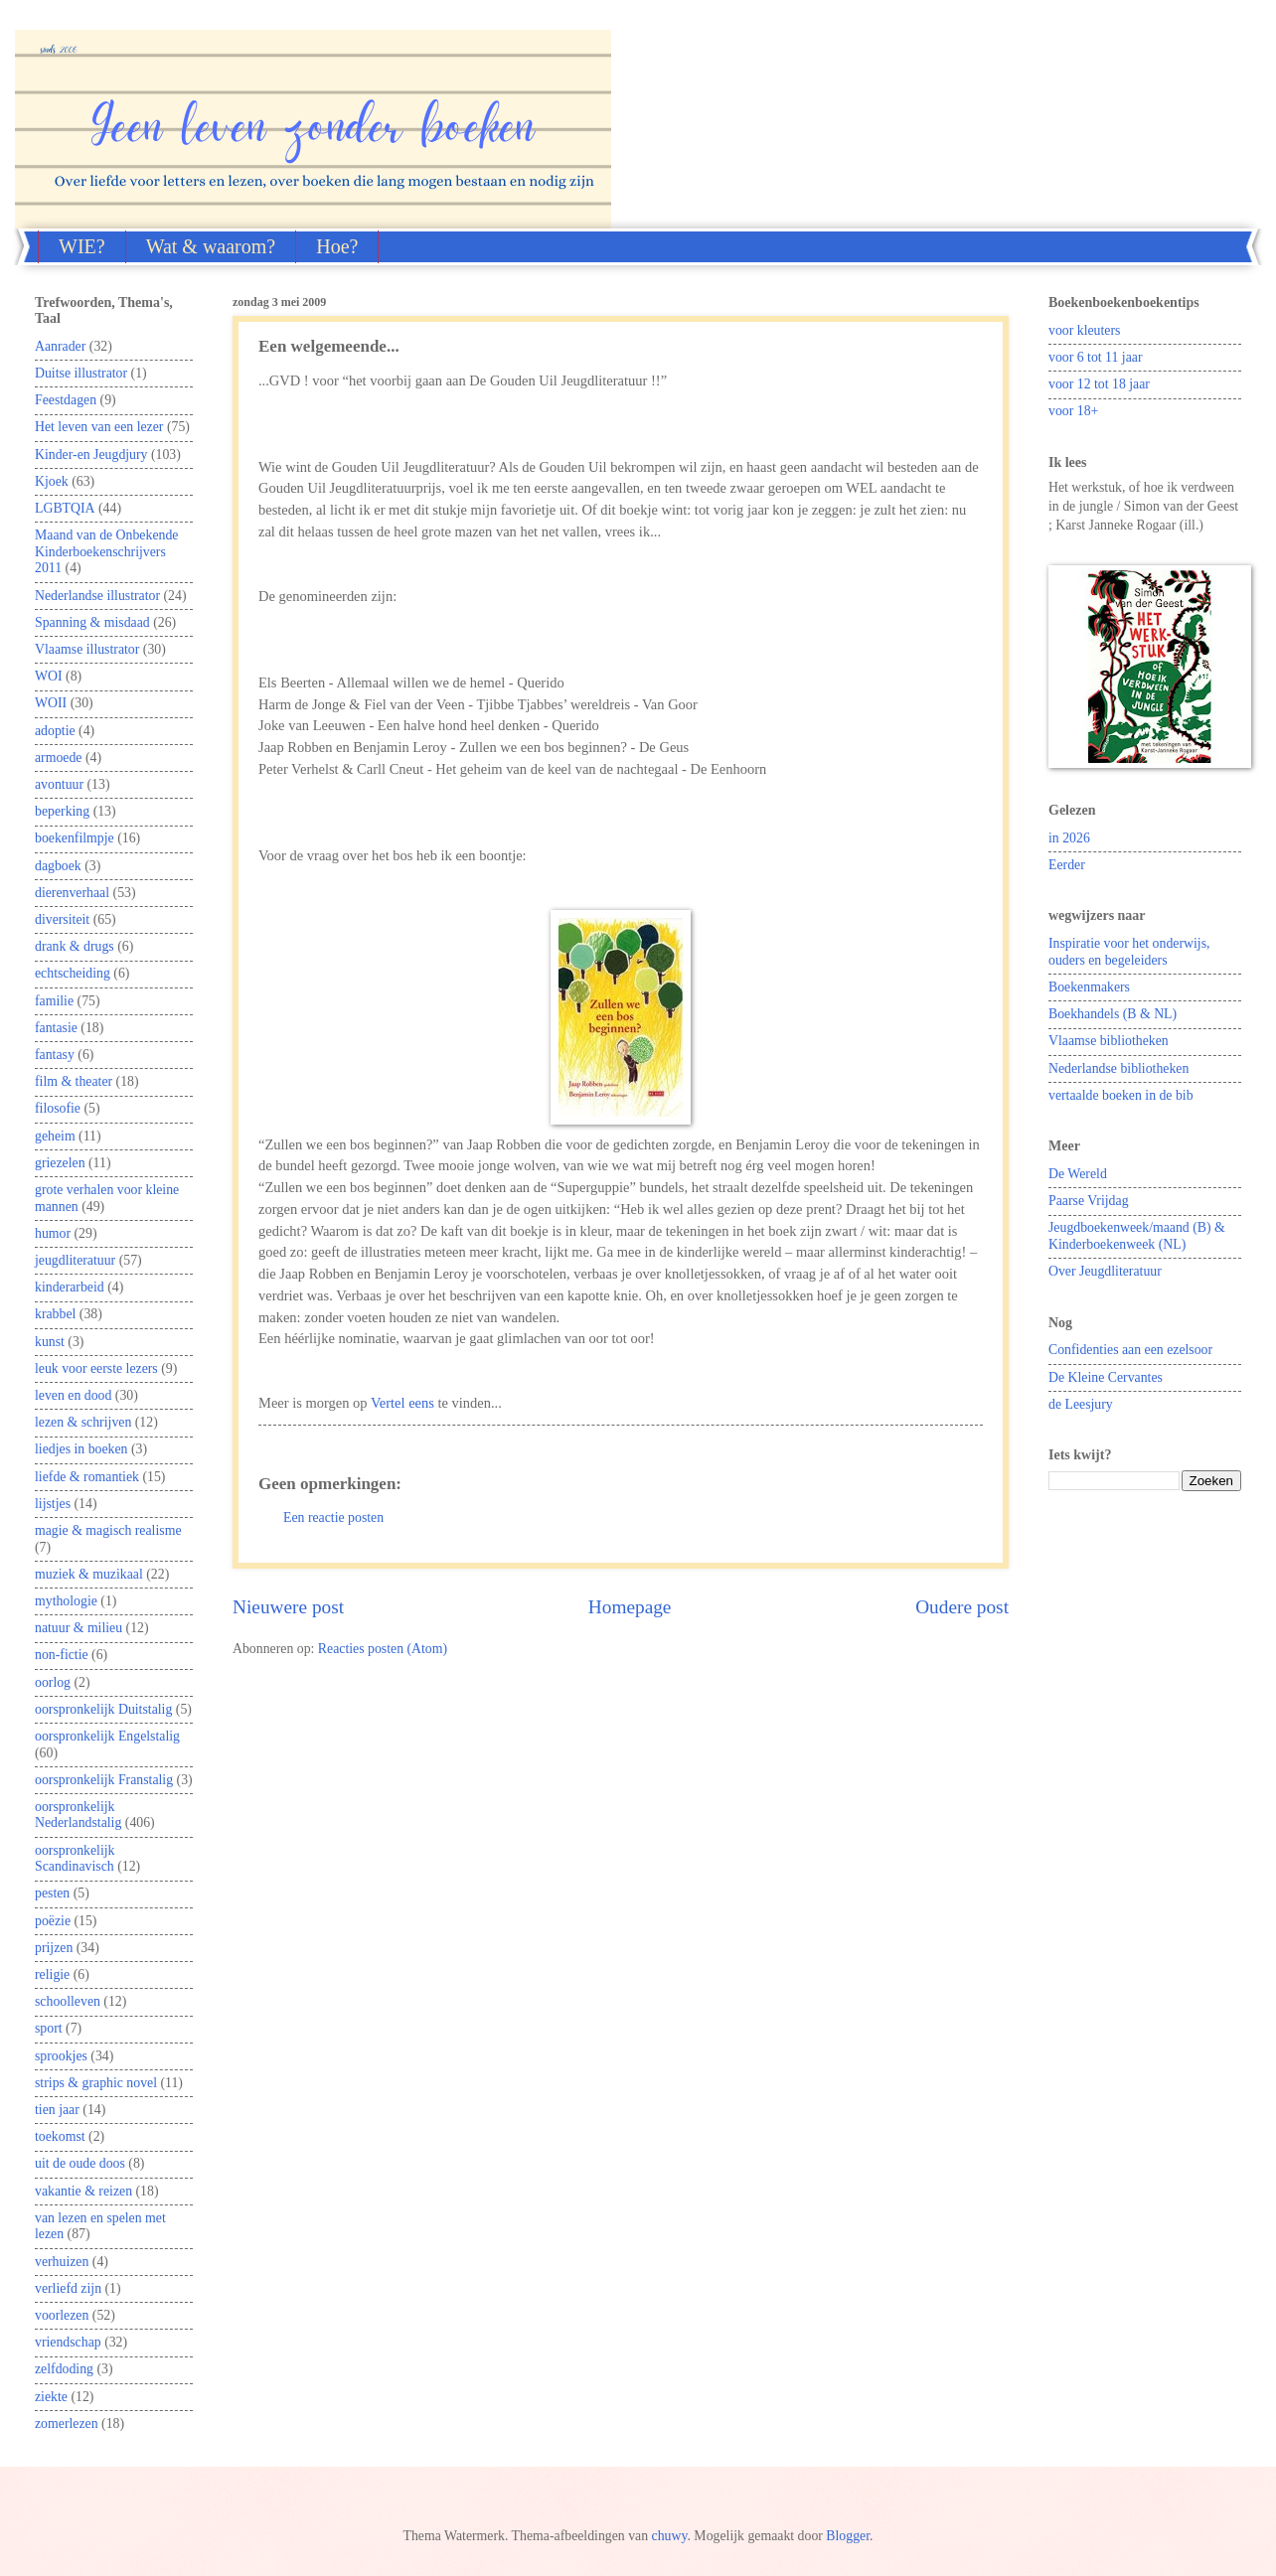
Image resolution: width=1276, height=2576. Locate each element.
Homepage (630, 1606)
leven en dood (73, 1395)
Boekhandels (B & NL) (1112, 1013)
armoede (58, 757)
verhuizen (61, 2261)
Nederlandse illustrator (97, 595)
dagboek (58, 865)
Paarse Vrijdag (1088, 1200)
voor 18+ (1073, 410)
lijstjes (53, 1503)
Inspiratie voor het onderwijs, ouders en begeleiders (1128, 952)
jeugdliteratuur (75, 1260)
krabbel (55, 1313)
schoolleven (67, 2001)
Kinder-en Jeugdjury (91, 454)
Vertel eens (402, 1403)
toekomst (60, 2136)
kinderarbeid (69, 1287)
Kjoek (52, 481)
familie (54, 1000)
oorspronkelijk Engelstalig (107, 1736)
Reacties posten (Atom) (382, 1648)
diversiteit (62, 919)
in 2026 (1069, 838)
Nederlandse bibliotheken (1118, 1068)
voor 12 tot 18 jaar (1099, 384)
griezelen (60, 1162)
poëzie (53, 1920)
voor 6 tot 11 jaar (1095, 357)
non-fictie (61, 1654)
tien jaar (57, 2109)
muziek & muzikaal (89, 1574)
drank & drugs (74, 946)
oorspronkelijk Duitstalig (103, 1709)
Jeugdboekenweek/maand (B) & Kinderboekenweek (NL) (1136, 1236)
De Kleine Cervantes (1105, 1377)
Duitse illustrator (81, 373)
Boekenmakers (1089, 987)
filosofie (57, 1108)
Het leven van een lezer (99, 426)
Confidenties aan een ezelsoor (1130, 1349)
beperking (62, 811)
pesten (52, 1893)
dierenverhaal (72, 892)
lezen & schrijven (83, 1422)
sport (49, 2028)
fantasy (55, 1054)
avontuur (59, 784)
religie (52, 1974)
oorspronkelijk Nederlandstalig (78, 1815)
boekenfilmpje (74, 838)
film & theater (73, 1081)
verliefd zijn (68, 2288)
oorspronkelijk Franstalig (104, 1779)
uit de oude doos (80, 2163)
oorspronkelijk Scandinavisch (74, 1859)
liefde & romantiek (87, 1476)
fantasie (56, 1027)
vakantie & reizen (83, 2191)
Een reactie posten (333, 1517)
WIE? (82, 246)
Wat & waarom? (211, 246)
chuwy (670, 2535)
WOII (51, 702)
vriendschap (68, 2342)
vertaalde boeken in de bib (1121, 1095)
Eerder (1066, 864)
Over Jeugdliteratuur (1105, 1271)
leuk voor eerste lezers (96, 1368)
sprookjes (61, 2055)
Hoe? (337, 246)
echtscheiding (72, 973)
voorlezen (61, 2315)
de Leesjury (1080, 1404)
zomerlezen (66, 2423)
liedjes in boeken (81, 1448)
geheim (55, 1136)
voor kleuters (1084, 330)
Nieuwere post (288, 1606)
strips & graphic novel (96, 2082)
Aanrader (60, 346)
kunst (50, 1341)
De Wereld (1077, 1173)
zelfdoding (64, 2368)
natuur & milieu (78, 1627)
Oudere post (962, 1606)
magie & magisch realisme (108, 1530)
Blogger (848, 2535)
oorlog (53, 1682)
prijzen (54, 1947)
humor (53, 1233)
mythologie (66, 1600)
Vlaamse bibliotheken (1108, 1040)
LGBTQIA (65, 508)
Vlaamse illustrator (87, 649)
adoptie (55, 730)
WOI (49, 676)
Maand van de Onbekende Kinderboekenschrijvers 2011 (106, 551)
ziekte (51, 2396)
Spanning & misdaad (92, 622)
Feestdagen (65, 399)
